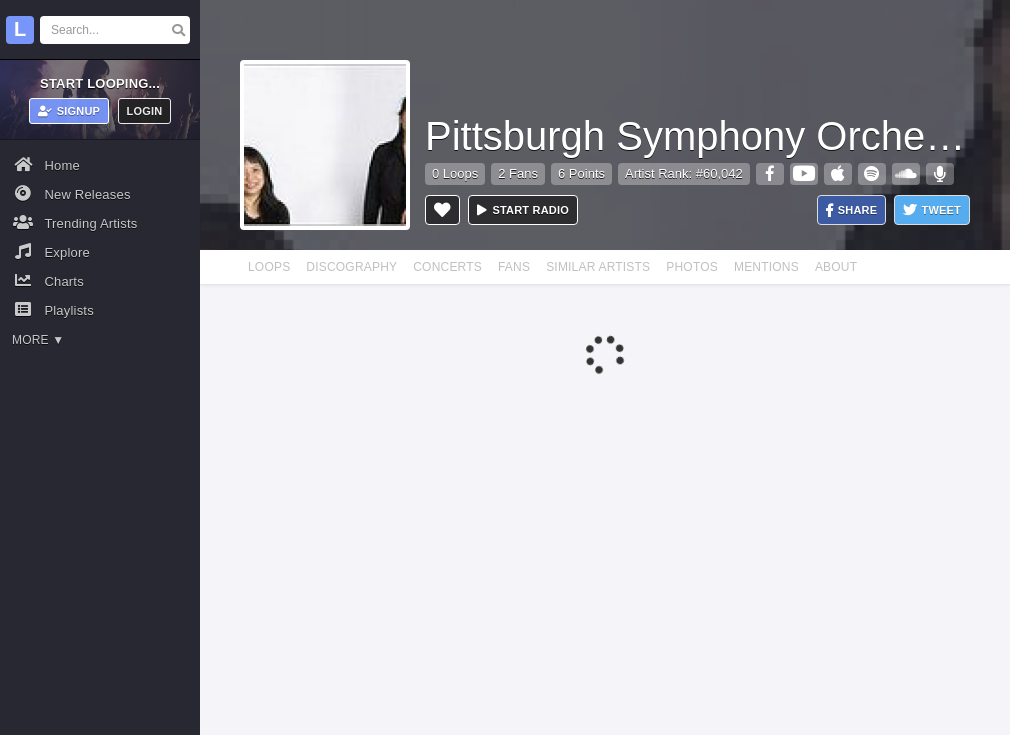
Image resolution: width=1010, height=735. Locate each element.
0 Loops (455, 173)
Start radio (523, 210)
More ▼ (38, 340)
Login (145, 111)
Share (852, 210)
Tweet (932, 210)
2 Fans (518, 173)
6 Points (581, 173)
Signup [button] (69, 111)
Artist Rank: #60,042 (684, 173)
